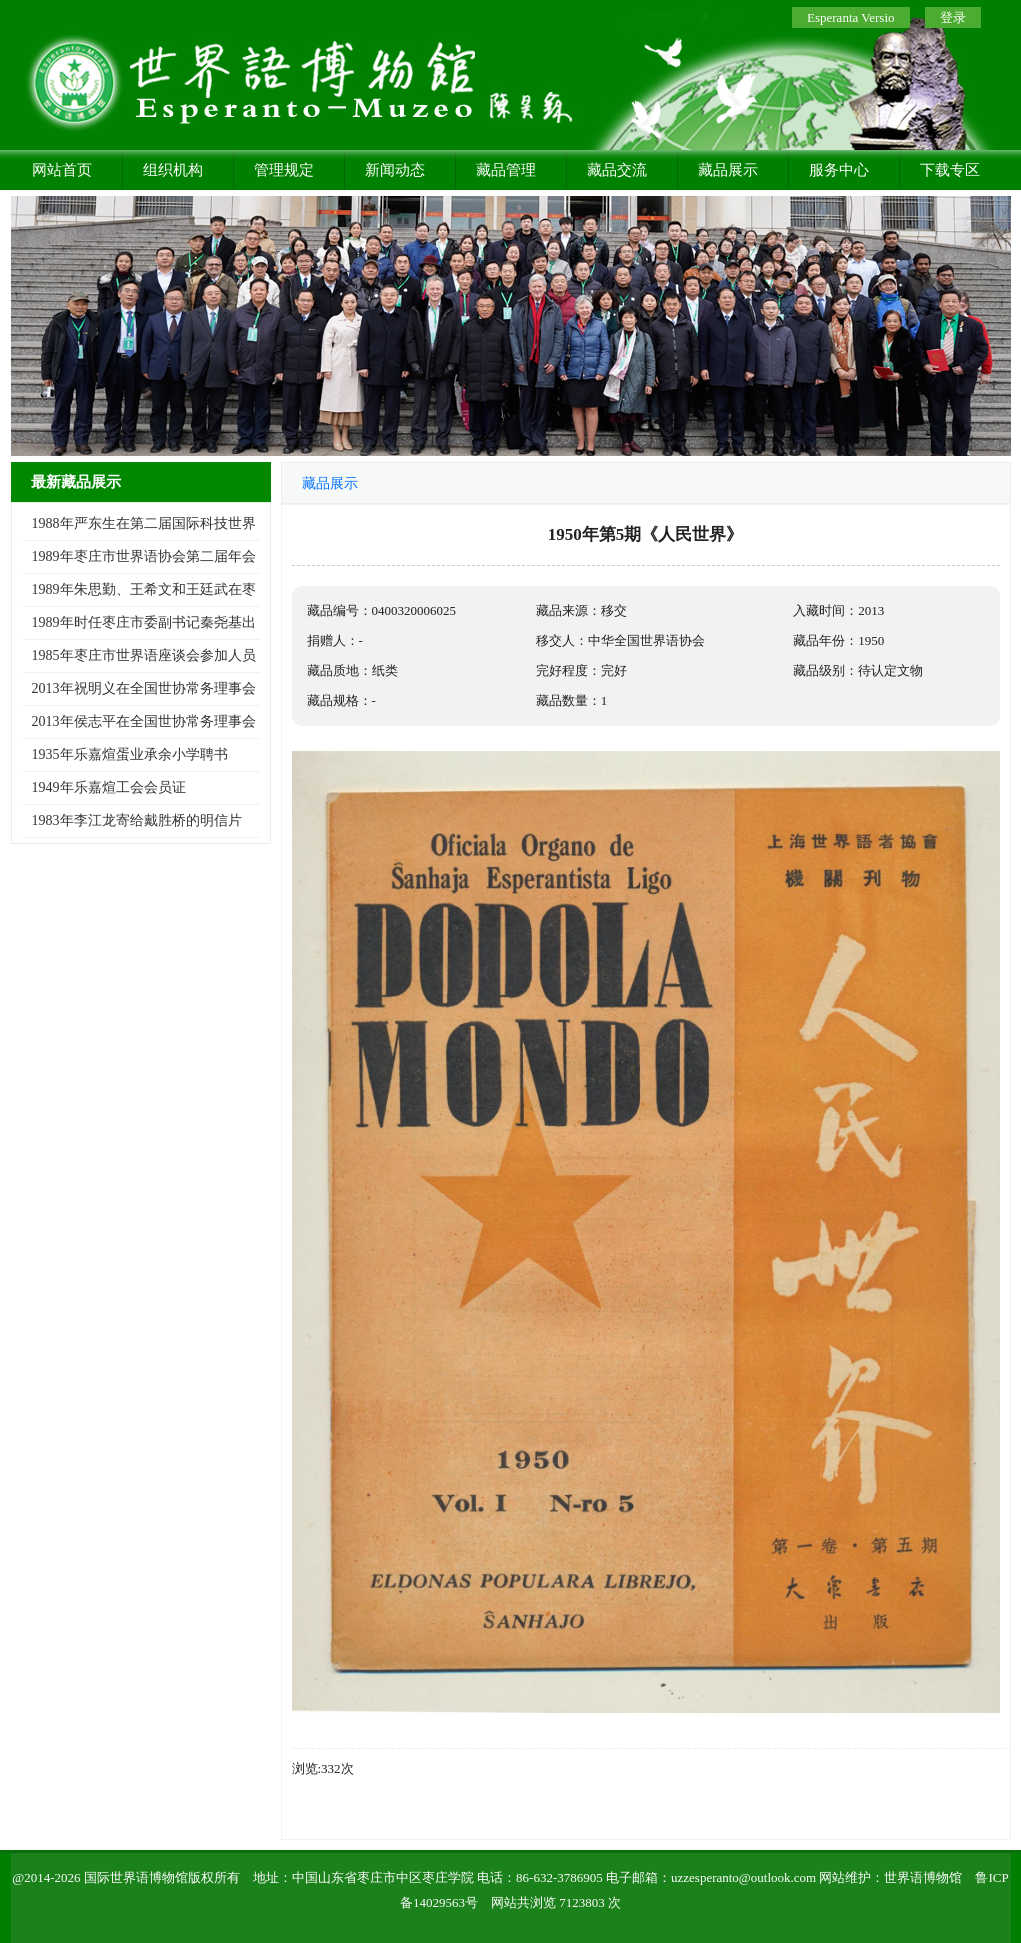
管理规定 (284, 170)
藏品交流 (617, 170)
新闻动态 (395, 170)
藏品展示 (728, 170)
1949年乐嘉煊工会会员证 (109, 787)
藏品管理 (506, 170)
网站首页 (62, 170)
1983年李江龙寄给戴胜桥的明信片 (137, 820)
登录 (953, 17)
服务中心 (839, 170)
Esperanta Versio (850, 17)
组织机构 (173, 170)
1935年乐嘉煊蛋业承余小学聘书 (130, 754)
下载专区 (950, 170)
